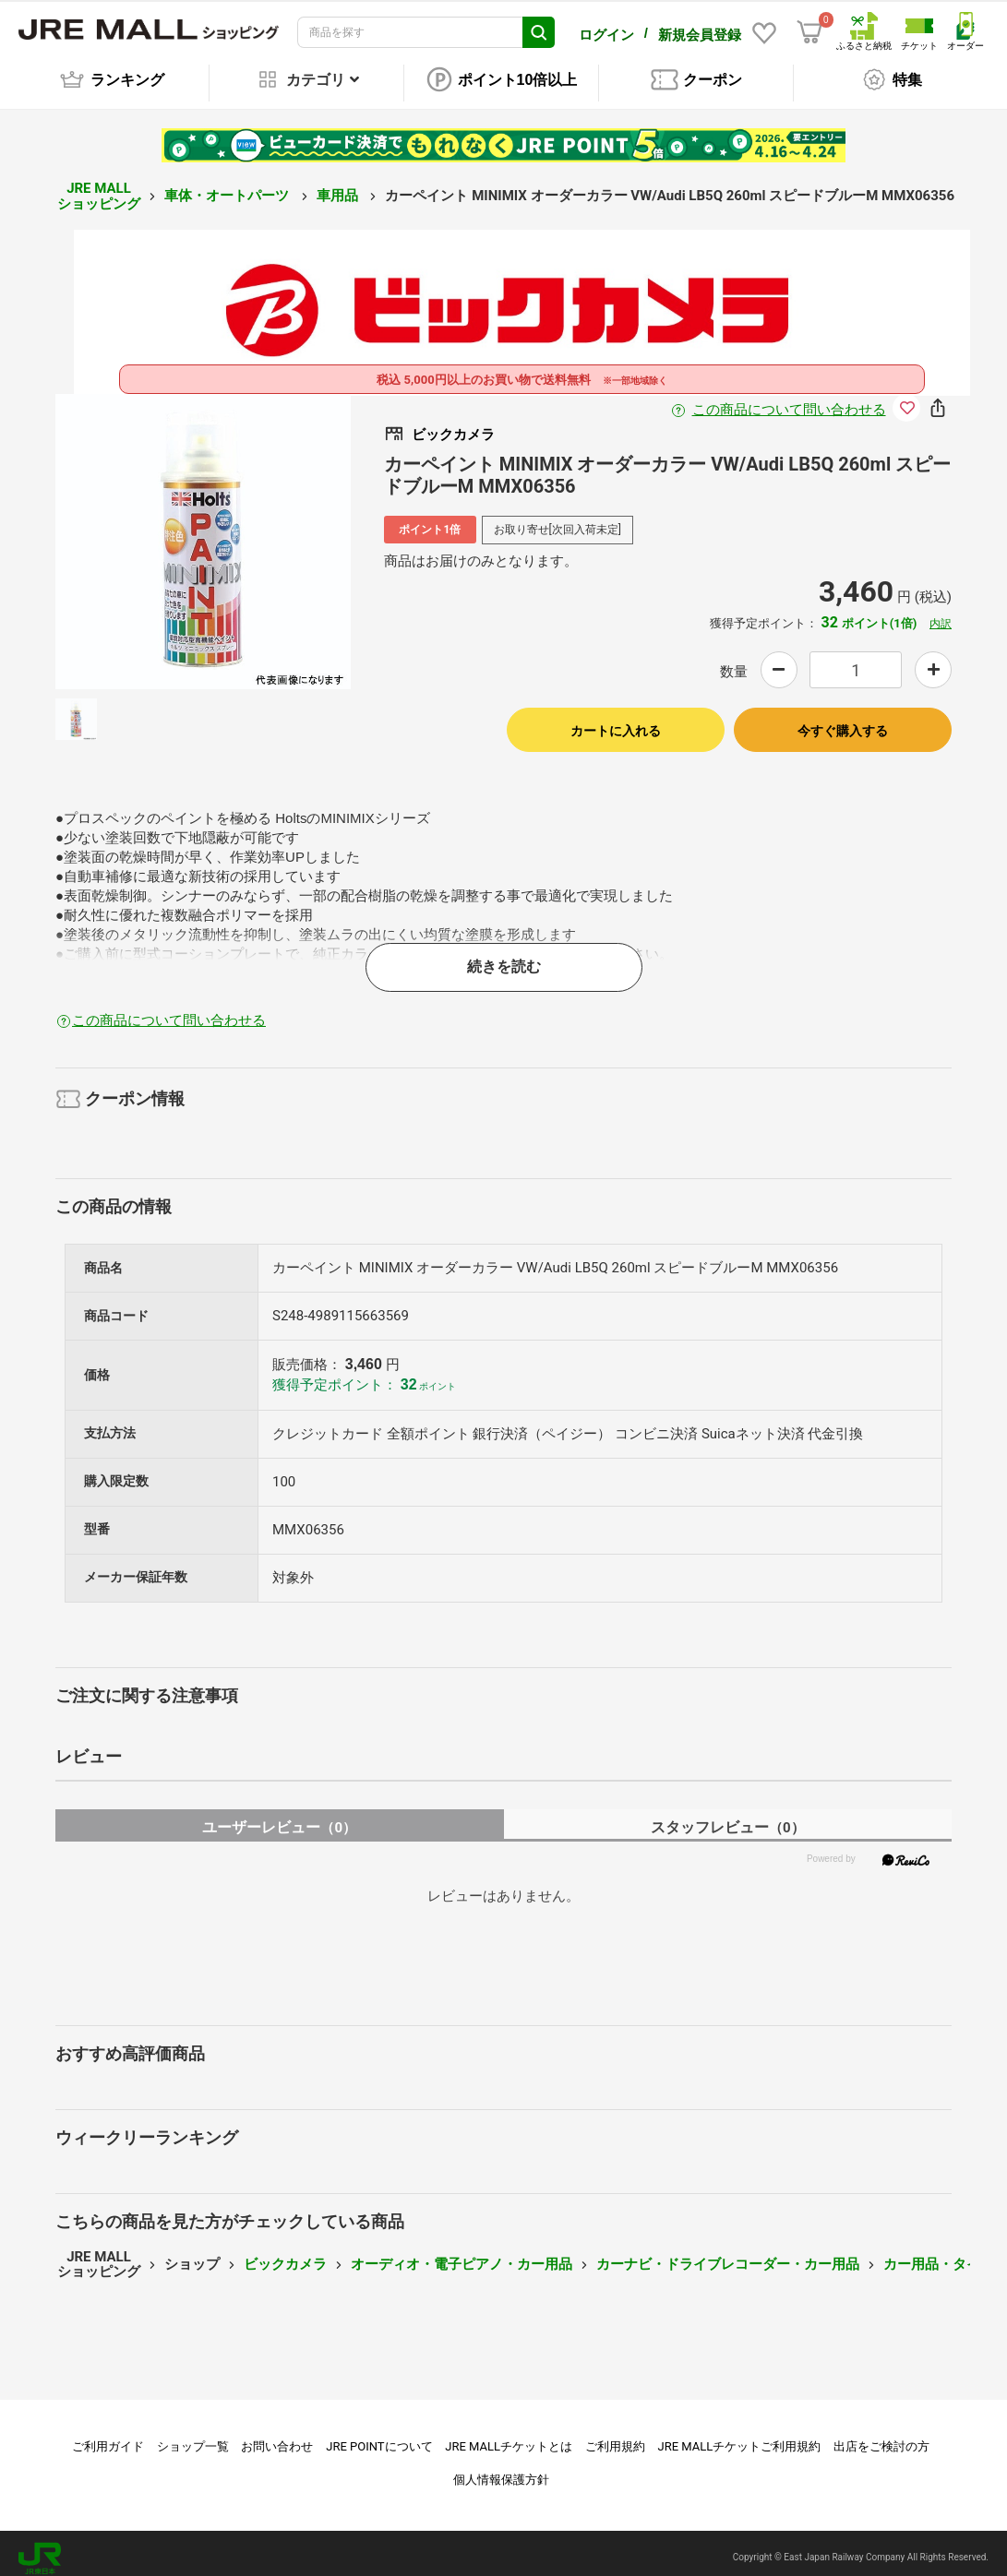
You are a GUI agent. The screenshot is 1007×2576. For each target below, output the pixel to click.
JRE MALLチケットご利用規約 (739, 2436)
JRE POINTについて (379, 2436)
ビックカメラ (285, 2254)
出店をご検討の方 (881, 2436)
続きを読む (504, 956)
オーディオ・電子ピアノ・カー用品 (461, 2254)
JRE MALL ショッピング (98, 186)
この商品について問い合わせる (789, 399)
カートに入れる (615, 720)
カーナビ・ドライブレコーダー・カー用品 (727, 2254)
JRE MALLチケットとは (508, 2436)
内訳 (940, 613)
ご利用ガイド (108, 2436)
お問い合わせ (277, 2436)
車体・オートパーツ (228, 185)
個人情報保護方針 (501, 2469)
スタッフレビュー (728, 1817)
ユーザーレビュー (279, 1817)
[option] (203, 531)
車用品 (339, 185)
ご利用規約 (615, 2436)
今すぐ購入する (842, 720)
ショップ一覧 (193, 2436)
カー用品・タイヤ (938, 2254)
